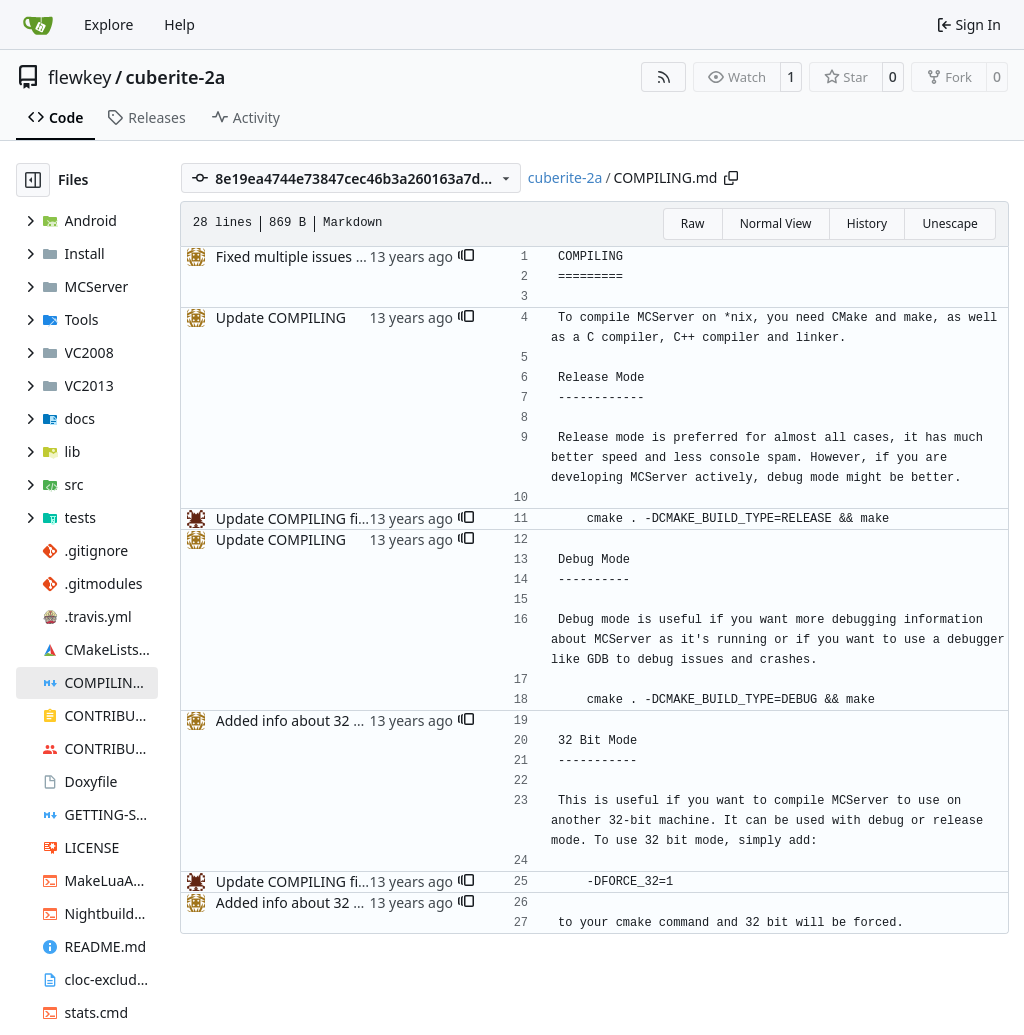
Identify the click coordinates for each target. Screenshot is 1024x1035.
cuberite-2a (176, 77)
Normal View (776, 223)
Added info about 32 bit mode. (316, 720)
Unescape (949, 223)
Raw (693, 223)
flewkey (79, 77)
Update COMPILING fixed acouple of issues (357, 518)
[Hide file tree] (33, 180)
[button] (466, 257)
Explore (108, 24)
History (867, 223)
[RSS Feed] (664, 77)
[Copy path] (731, 178)
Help (179, 24)
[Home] (38, 25)
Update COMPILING (281, 317)
